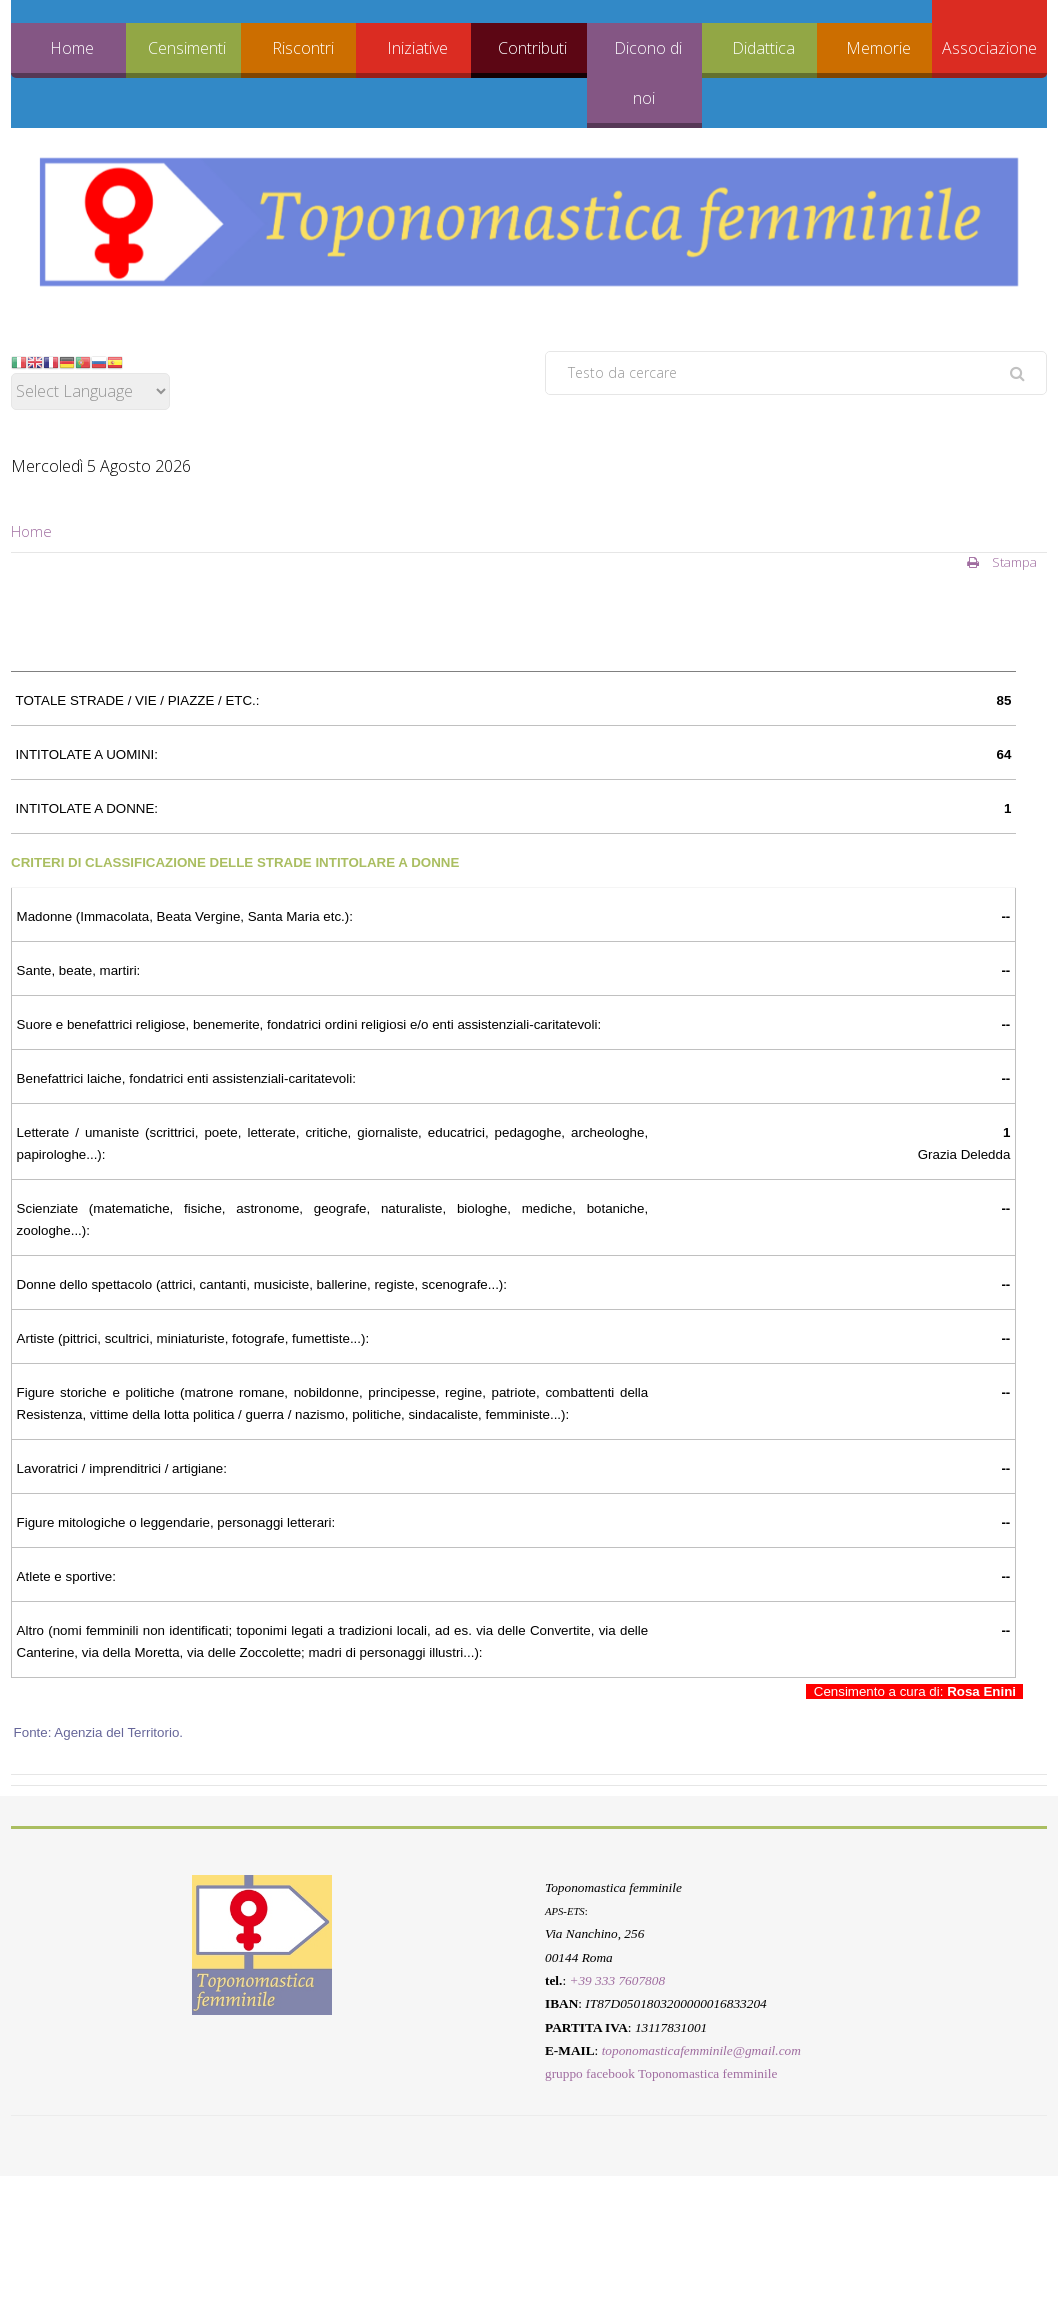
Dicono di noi (648, 73)
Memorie (878, 48)
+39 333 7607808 (617, 1980)
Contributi (532, 48)
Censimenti (187, 48)
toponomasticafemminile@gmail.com (701, 2050)
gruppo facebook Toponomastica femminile (661, 2074)
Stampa (1002, 562)
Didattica (763, 48)
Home (72, 48)
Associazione (989, 48)
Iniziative (417, 48)
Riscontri (303, 48)
